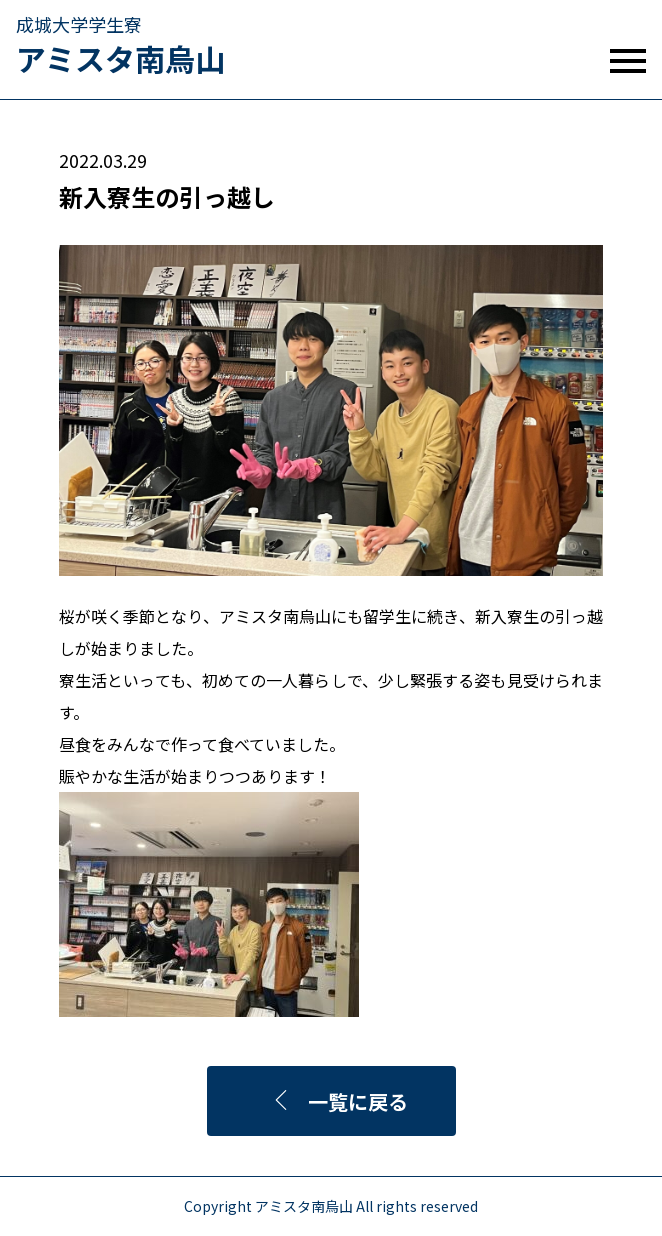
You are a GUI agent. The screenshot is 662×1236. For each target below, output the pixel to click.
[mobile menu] (628, 61)
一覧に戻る (339, 1101)
